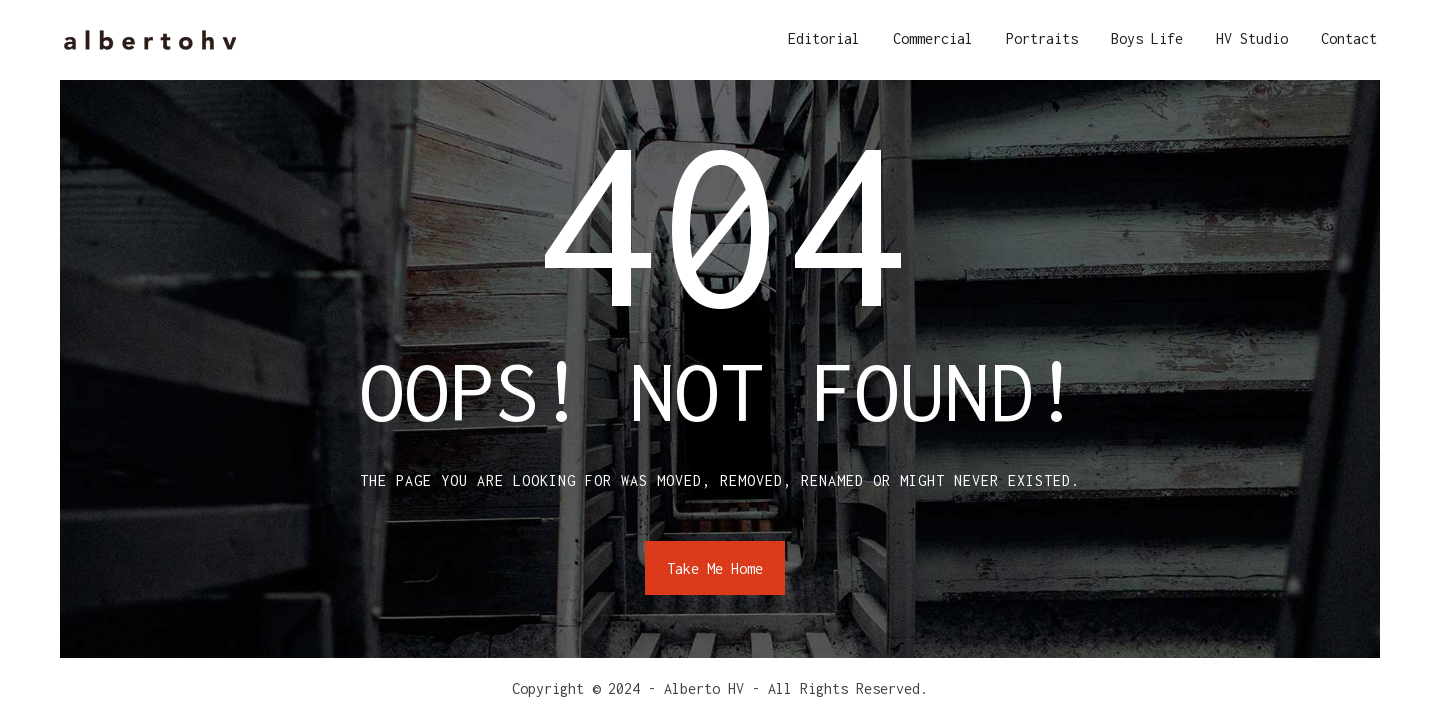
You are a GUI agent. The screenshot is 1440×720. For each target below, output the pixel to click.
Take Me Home (715, 568)
